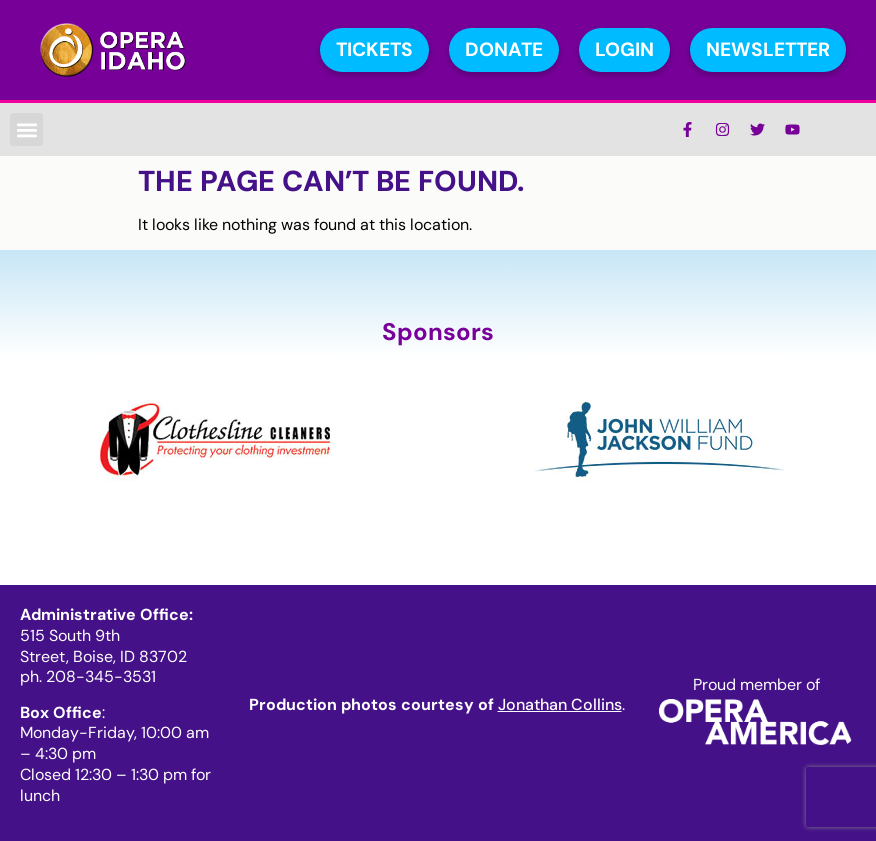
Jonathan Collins (560, 704)
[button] (26, 129)
